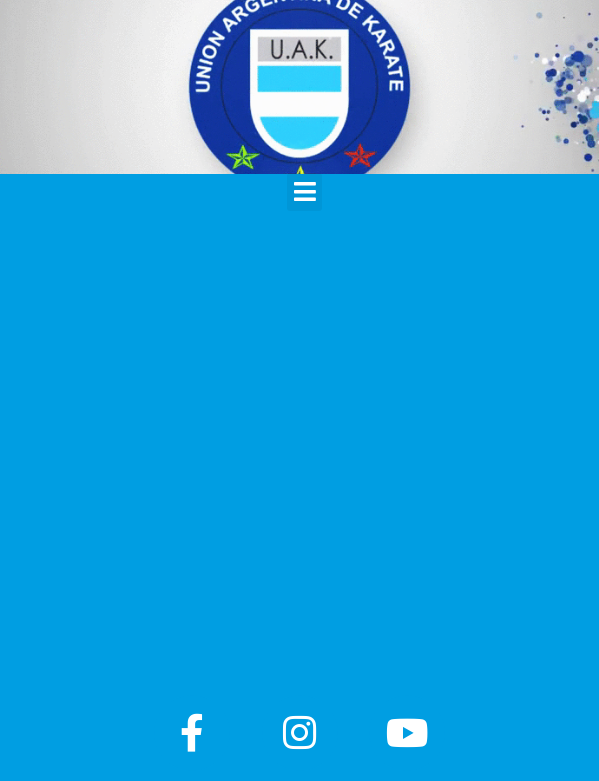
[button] (304, 192)
